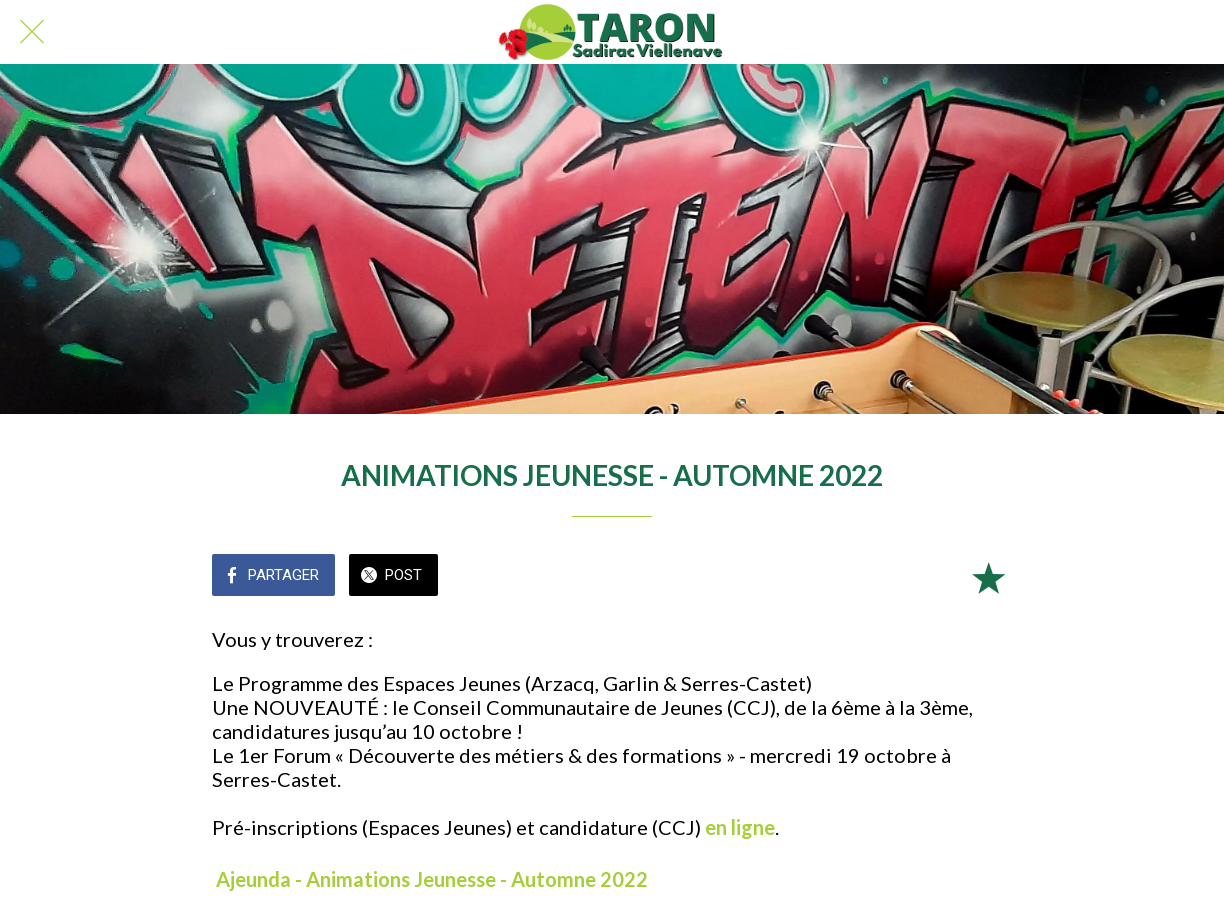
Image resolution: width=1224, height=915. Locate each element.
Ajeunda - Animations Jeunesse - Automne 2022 (432, 879)
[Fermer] (32, 32)
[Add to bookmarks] (988, 577)
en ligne (740, 827)
